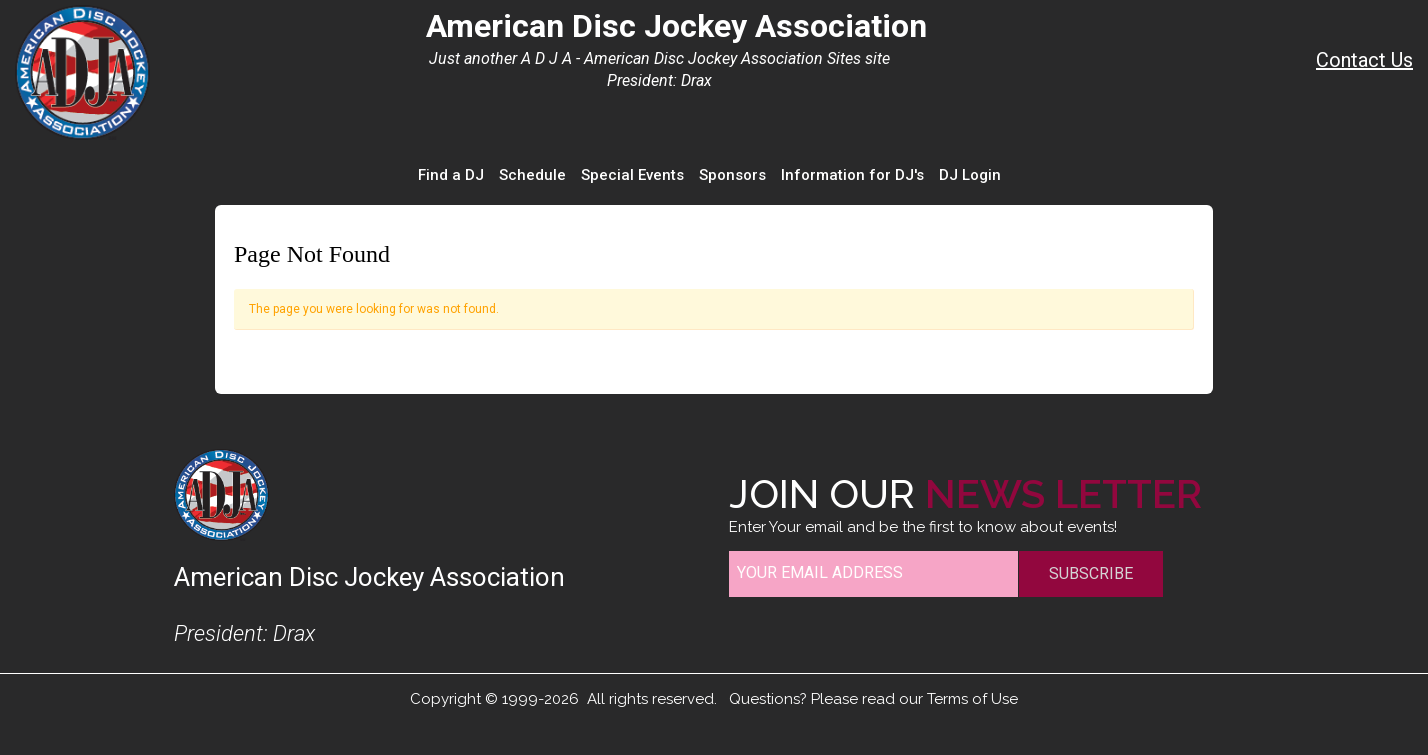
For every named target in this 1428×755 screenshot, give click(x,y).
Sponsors (732, 175)
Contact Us (1364, 60)
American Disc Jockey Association (676, 26)
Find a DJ (451, 175)
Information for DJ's (852, 175)
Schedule (532, 175)
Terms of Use (972, 699)
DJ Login (970, 175)
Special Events (632, 175)
